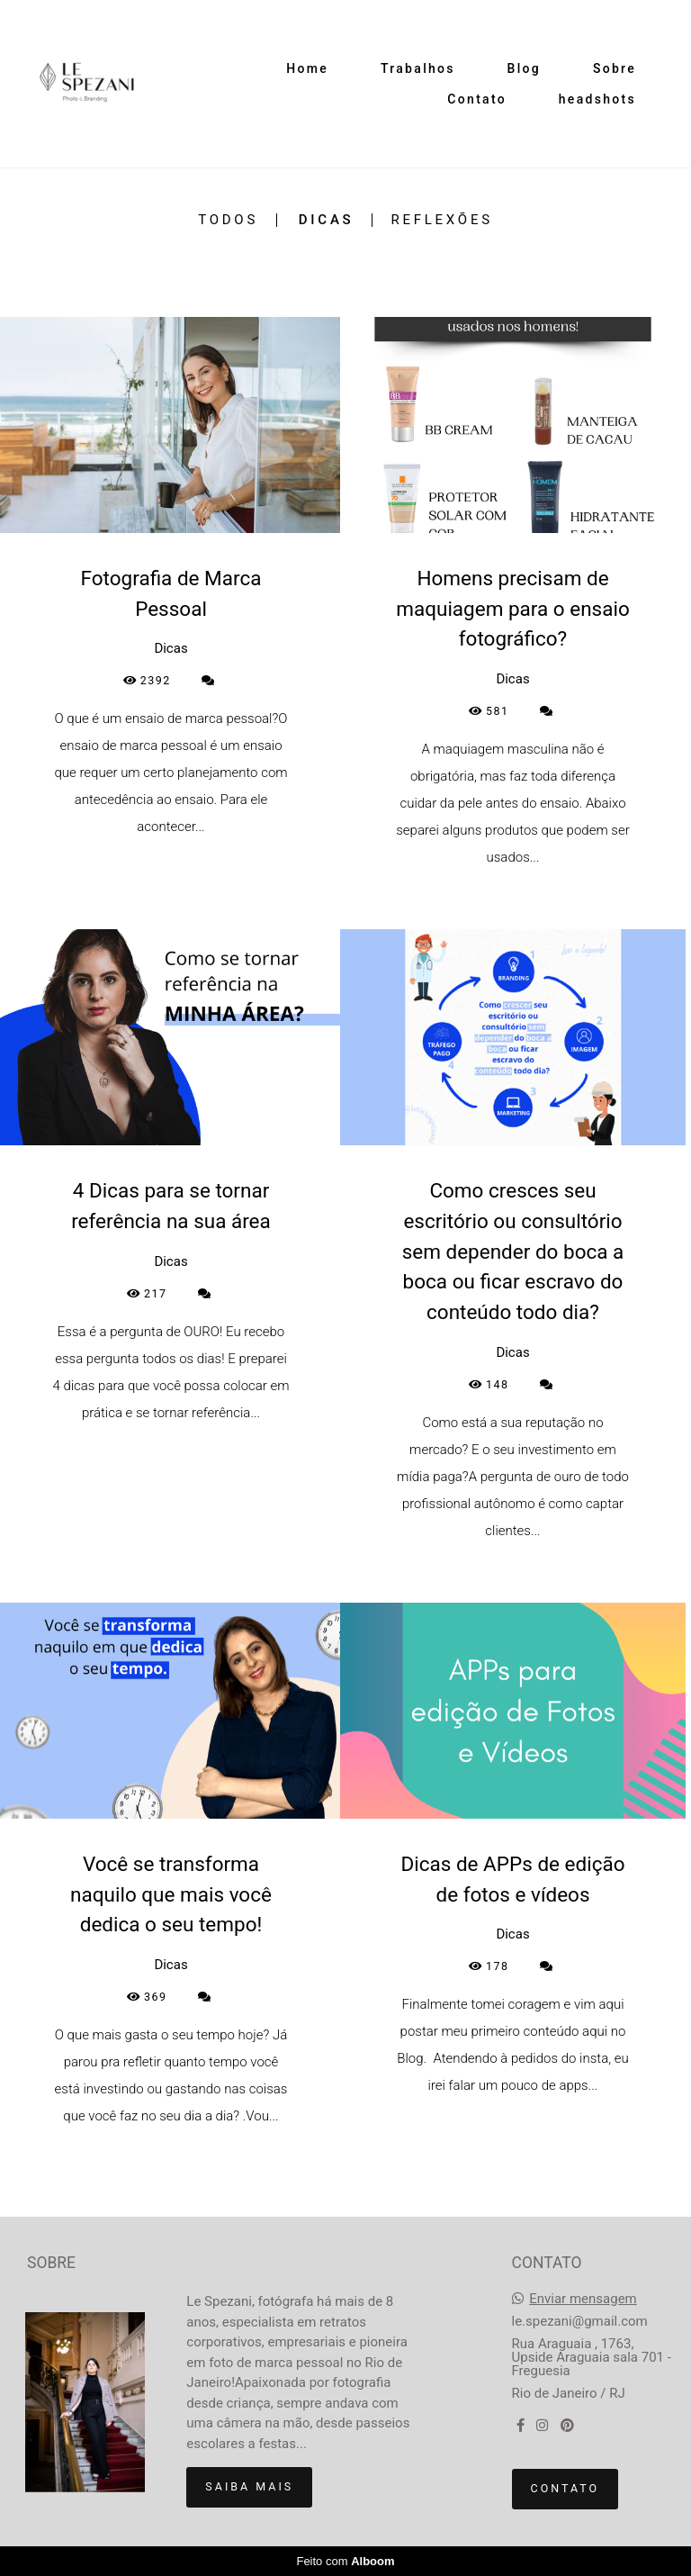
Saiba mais (249, 2486)
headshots (597, 99)
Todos (228, 220)
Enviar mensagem (583, 2299)
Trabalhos (418, 68)
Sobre (614, 68)
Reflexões (441, 220)
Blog (524, 68)
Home (307, 68)
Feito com (345, 2561)
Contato (477, 99)
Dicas (326, 220)
